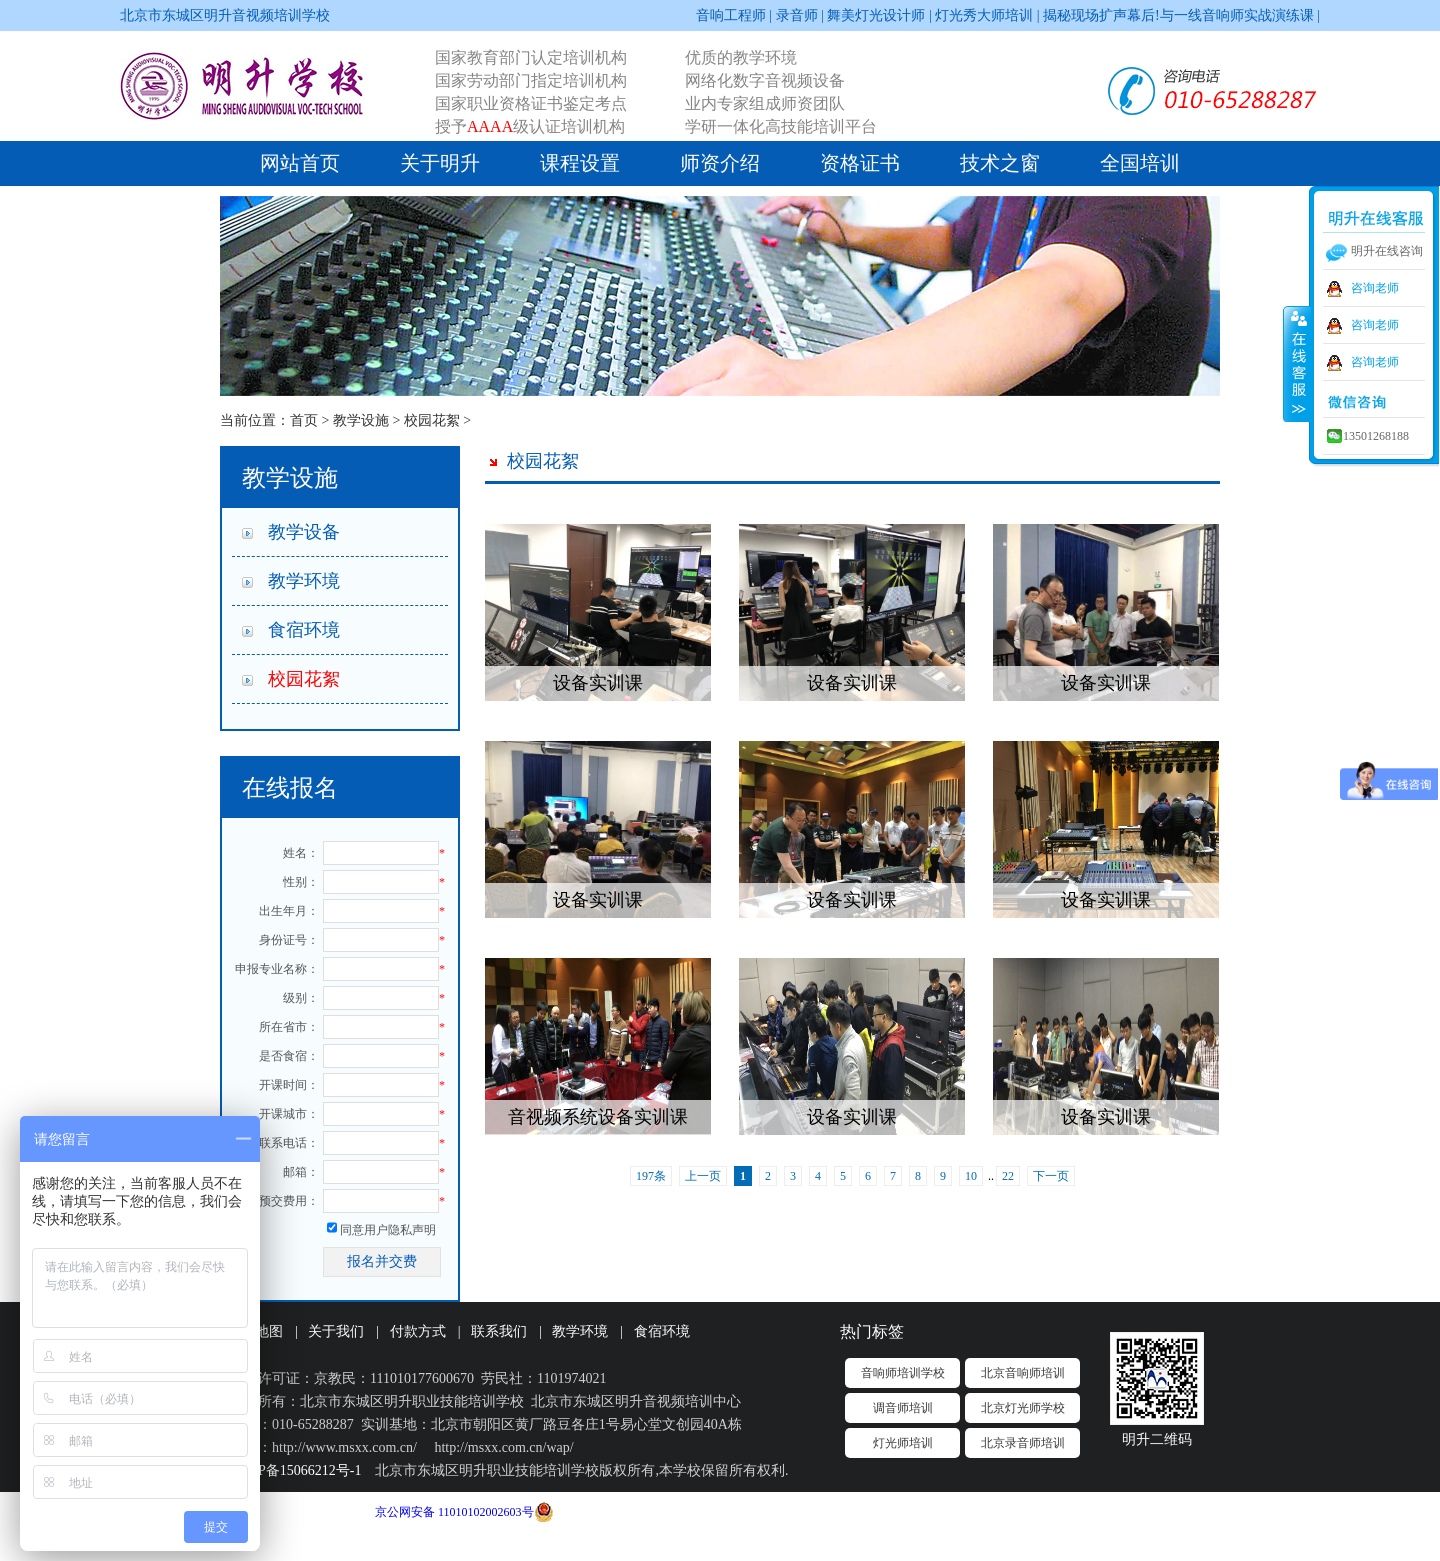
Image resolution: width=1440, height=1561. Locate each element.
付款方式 (418, 1331)
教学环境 (304, 581)
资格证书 (860, 163)
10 (971, 1176)
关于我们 (336, 1331)
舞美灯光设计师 (876, 15)
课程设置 (580, 163)
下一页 (1051, 1176)
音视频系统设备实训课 (598, 1117)
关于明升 (440, 163)
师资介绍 (720, 163)
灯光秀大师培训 (984, 15)
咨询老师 (1375, 288)
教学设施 (361, 420)
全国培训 (1140, 163)
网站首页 (300, 163)
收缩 (1297, 363)
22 (1008, 1176)
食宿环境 (304, 630)
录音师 (797, 15)
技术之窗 (1000, 163)
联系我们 (499, 1331)
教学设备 (304, 532)
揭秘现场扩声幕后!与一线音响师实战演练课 (1178, 15)
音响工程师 (731, 15)
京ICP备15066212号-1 (295, 1470)
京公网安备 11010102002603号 (454, 1512)
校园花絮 (432, 420)
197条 (651, 1176)
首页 (304, 420)
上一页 (703, 1176)
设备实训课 (598, 683)
